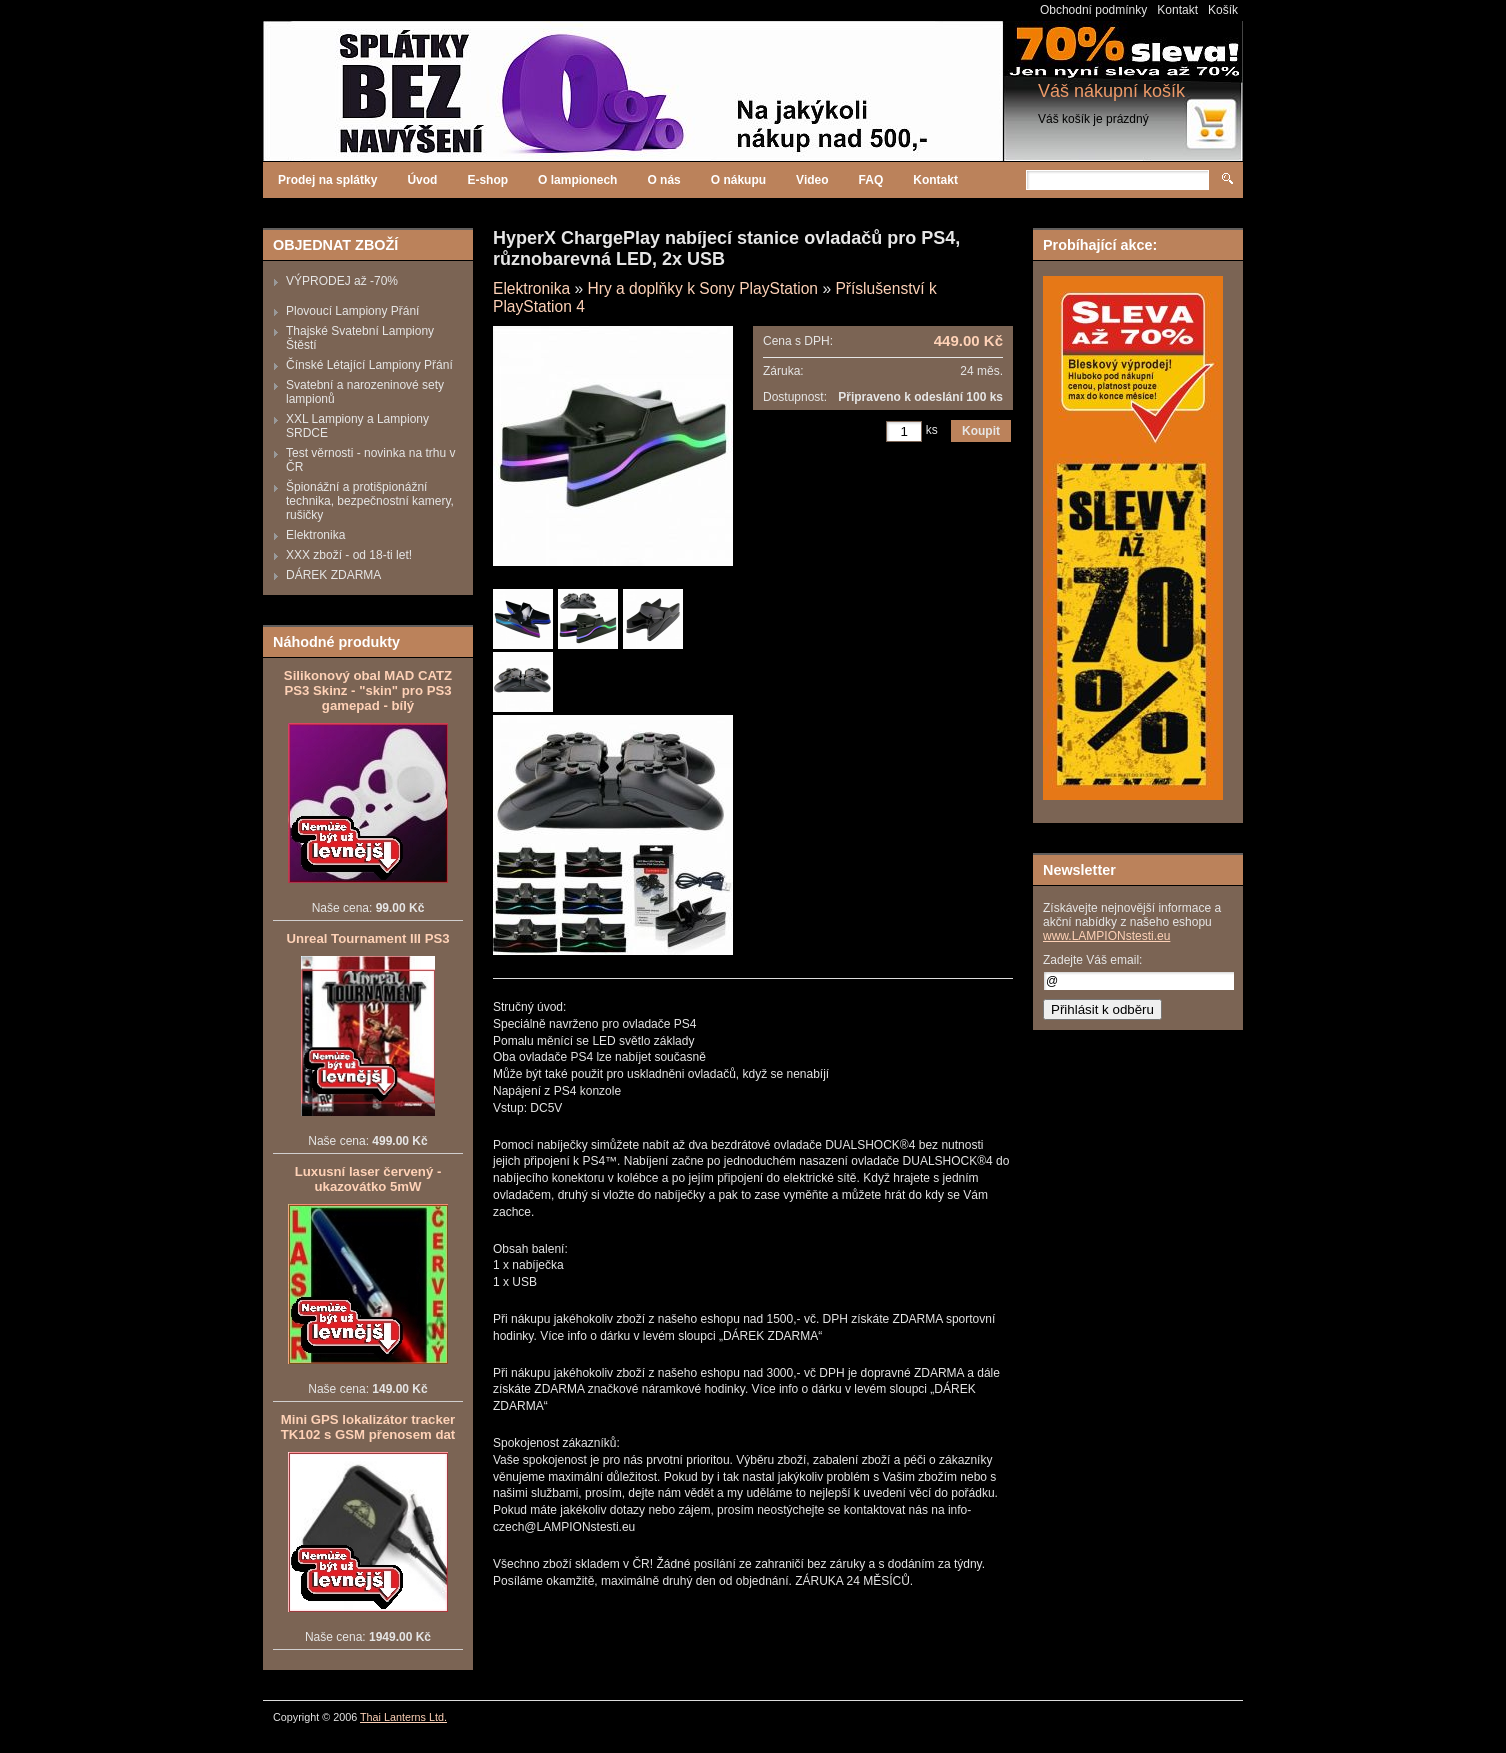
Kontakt (1177, 10)
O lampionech (577, 180)
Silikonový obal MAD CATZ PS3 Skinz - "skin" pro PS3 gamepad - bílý (368, 690)
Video (812, 180)
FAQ (871, 180)
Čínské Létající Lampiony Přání (369, 365)
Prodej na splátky (327, 180)
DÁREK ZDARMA (333, 575)
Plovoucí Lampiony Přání (352, 311)
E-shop (487, 180)
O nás (663, 180)
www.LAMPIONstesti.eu (1106, 936)
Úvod (422, 180)
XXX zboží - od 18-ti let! (349, 555)
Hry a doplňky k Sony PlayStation (702, 288)
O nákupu (738, 180)
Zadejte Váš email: (1092, 960)
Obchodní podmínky (1093, 10)
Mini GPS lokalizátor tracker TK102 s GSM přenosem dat (368, 1427)
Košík (1223, 10)
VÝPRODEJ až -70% (342, 281)
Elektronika (315, 535)
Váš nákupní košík (1111, 91)
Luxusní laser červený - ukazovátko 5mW (368, 1179)
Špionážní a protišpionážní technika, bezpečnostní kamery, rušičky (370, 501)
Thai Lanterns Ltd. (403, 1717)
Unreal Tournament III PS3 (367, 938)
